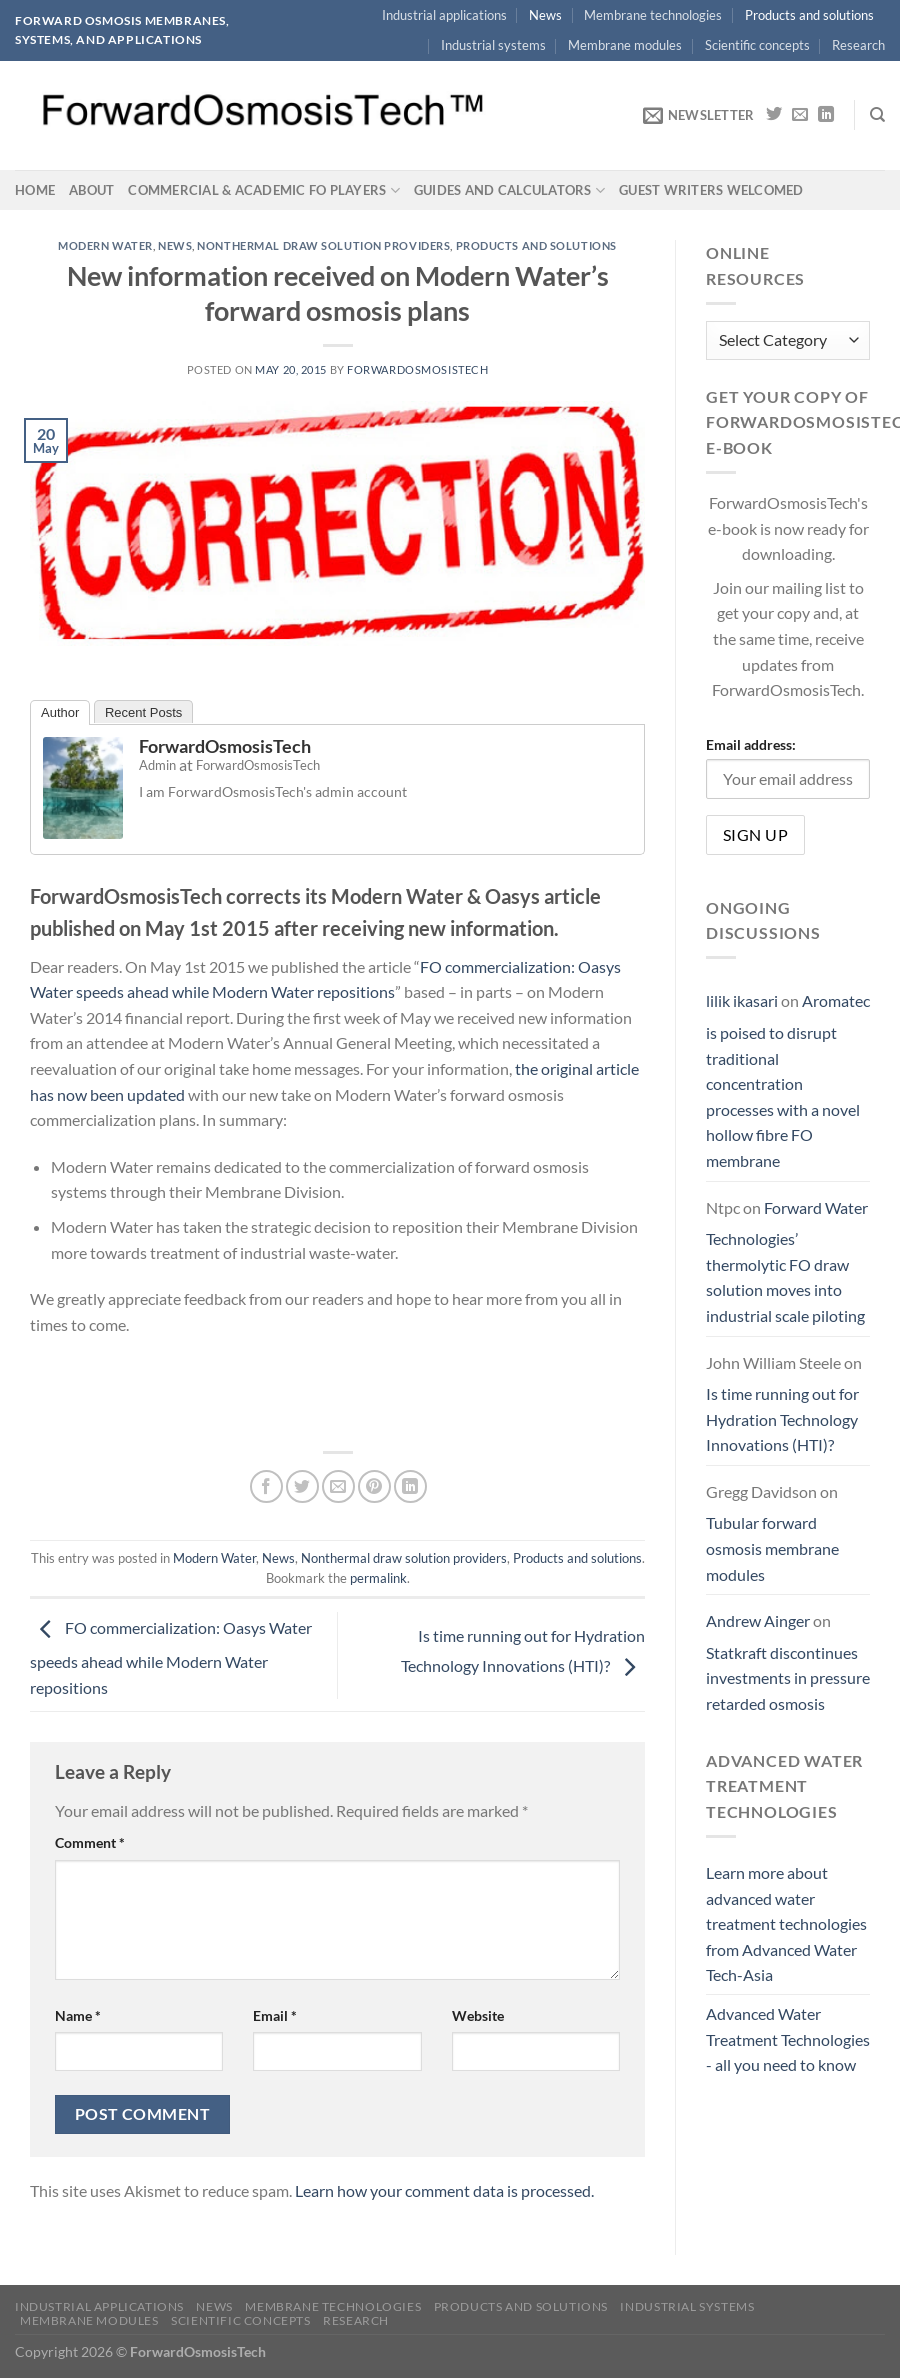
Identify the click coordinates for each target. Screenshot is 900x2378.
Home (35, 190)
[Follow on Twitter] (774, 115)
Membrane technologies (653, 15)
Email (275, 2015)
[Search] (877, 115)
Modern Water (105, 245)
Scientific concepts (757, 45)
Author (60, 712)
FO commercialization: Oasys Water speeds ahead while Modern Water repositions (171, 1657)
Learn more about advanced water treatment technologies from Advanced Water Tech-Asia (786, 1923)
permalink (378, 1578)
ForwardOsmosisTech (417, 369)
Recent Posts (143, 712)
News (545, 15)
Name (78, 2015)
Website (478, 2015)
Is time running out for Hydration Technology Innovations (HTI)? (782, 1420)
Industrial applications (444, 15)
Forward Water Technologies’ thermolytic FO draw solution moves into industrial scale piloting (787, 1261)
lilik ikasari (742, 1001)
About (91, 190)
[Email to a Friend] (338, 1486)
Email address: (751, 745)
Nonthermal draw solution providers (323, 245)
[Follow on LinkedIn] (826, 115)
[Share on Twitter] (302, 1486)
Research (858, 45)
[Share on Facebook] (266, 1486)
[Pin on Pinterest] (374, 1486)
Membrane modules (625, 45)
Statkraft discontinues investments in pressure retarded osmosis (788, 1678)
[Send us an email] (800, 115)
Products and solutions (809, 15)
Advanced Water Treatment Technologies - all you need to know (788, 2039)
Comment (90, 1842)
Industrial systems (493, 45)
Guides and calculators (509, 190)
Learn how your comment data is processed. (444, 2190)
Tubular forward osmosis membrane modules (772, 1549)
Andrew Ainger (758, 1621)
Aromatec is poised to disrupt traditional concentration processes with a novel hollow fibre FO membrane (788, 1081)
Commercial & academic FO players (264, 190)
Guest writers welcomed (711, 190)
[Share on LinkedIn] (410, 1486)
